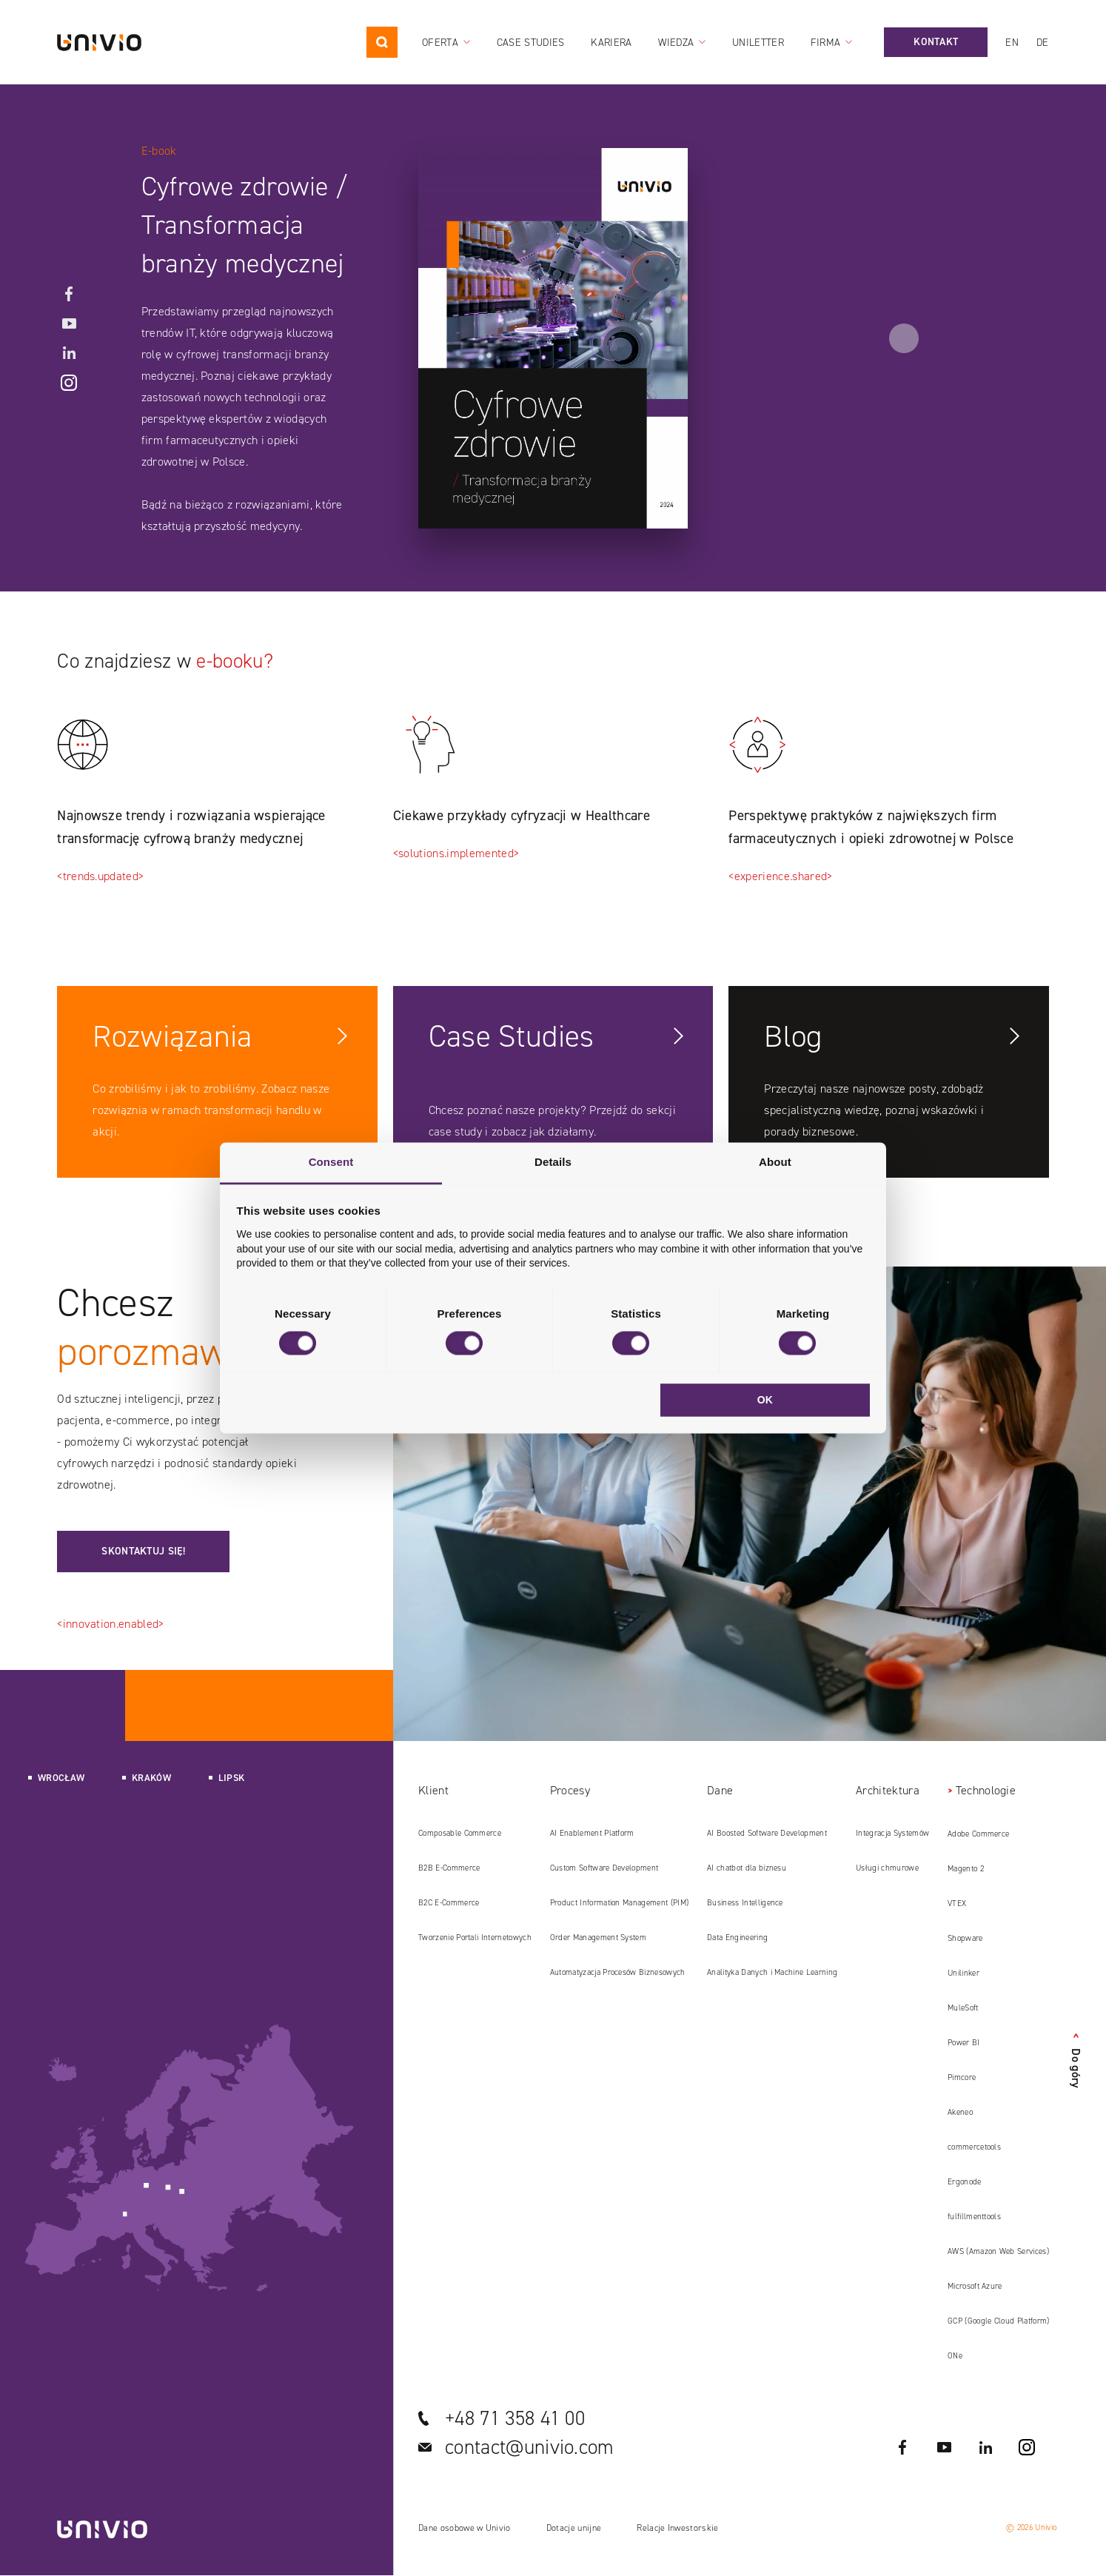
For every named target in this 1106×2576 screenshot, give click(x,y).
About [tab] (775, 1161)
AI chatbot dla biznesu (746, 1868)
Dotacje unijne (573, 2528)
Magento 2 (966, 1868)
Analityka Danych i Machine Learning (772, 1972)
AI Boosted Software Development (767, 1833)
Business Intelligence (745, 1902)
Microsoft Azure (975, 2286)
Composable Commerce (459, 1833)
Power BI (964, 2042)
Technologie (986, 1790)
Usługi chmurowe (887, 1868)
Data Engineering (737, 1937)
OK (765, 1400)
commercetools (974, 2147)
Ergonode (965, 2181)
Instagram (69, 383)
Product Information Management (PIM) (619, 1902)
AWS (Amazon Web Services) (998, 2251)
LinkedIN (69, 353)
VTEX (957, 1903)
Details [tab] (553, 1161)
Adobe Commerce (978, 1833)
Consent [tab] (331, 1161)
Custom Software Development (604, 1868)
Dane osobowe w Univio (464, 2528)
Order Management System (598, 1937)
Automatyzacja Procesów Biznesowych (618, 1972)
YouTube (69, 323)
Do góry (1076, 2061)
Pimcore (962, 2077)
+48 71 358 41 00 (515, 2418)
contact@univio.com (529, 2447)
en (1012, 43)
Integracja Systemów (892, 1833)
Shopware (965, 1938)
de (1042, 43)
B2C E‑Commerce (448, 1902)
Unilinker (963, 1973)
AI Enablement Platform (592, 1833)
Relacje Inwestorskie (677, 2528)
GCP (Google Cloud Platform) (999, 2321)
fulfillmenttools (974, 2216)
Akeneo (960, 2112)
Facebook (69, 294)
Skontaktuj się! (143, 1551)
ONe (955, 2355)
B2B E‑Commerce (449, 1868)
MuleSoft (963, 2007)
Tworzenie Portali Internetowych (475, 1937)
